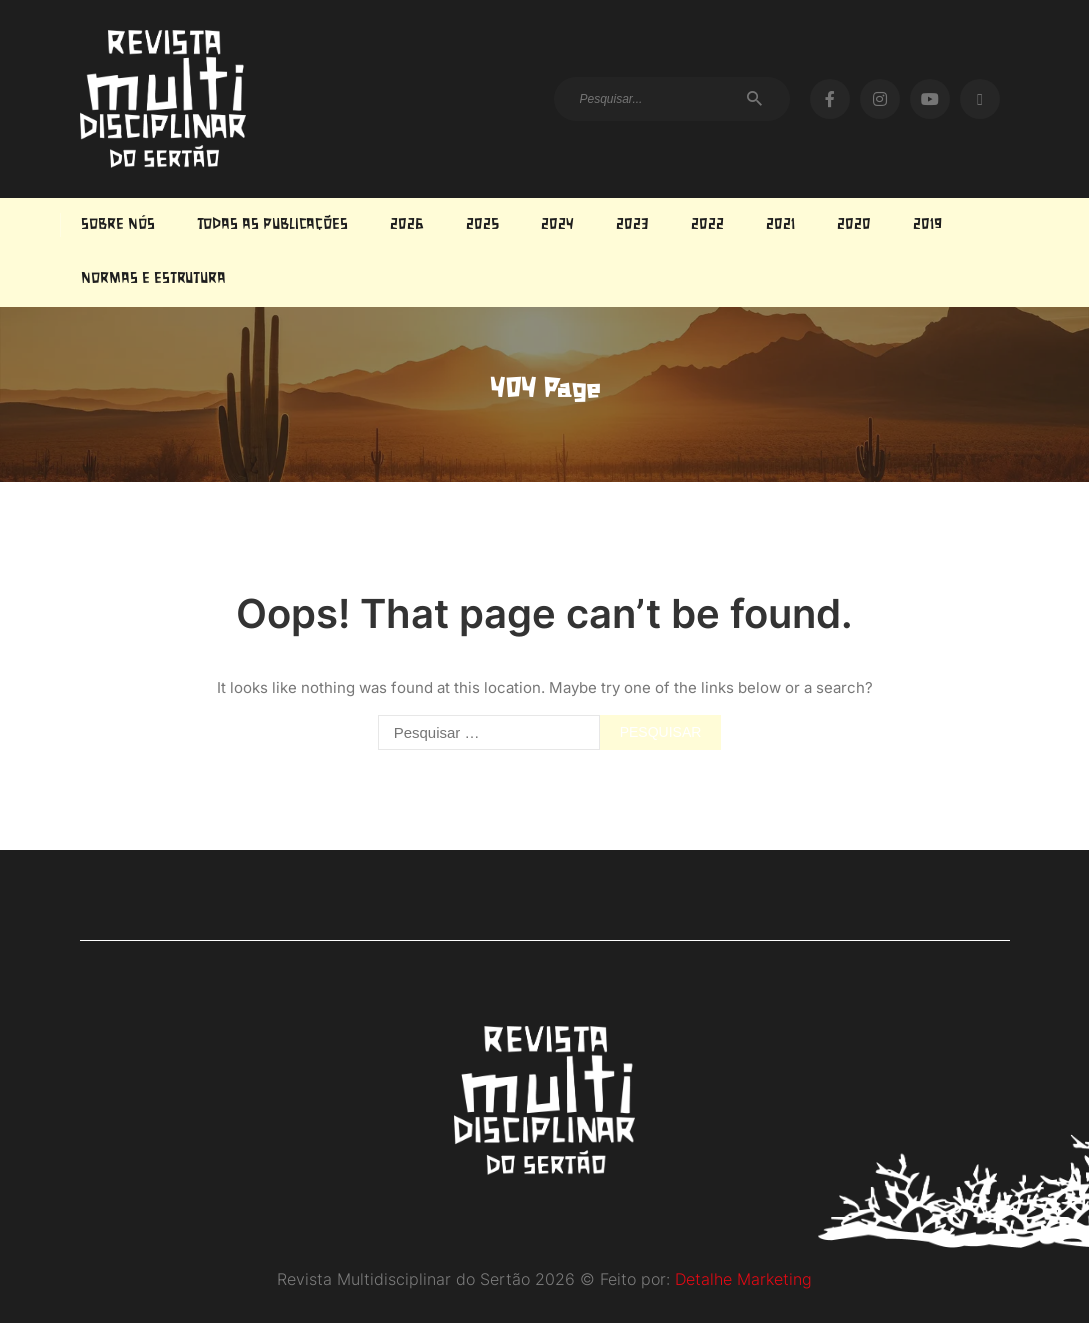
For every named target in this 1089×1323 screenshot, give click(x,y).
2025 (482, 225)
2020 (854, 225)
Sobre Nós (118, 225)
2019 (927, 225)
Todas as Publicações (272, 225)
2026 (407, 225)
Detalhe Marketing (743, 1279)
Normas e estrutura (153, 279)
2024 (557, 225)
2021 (780, 225)
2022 (707, 225)
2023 (632, 225)
